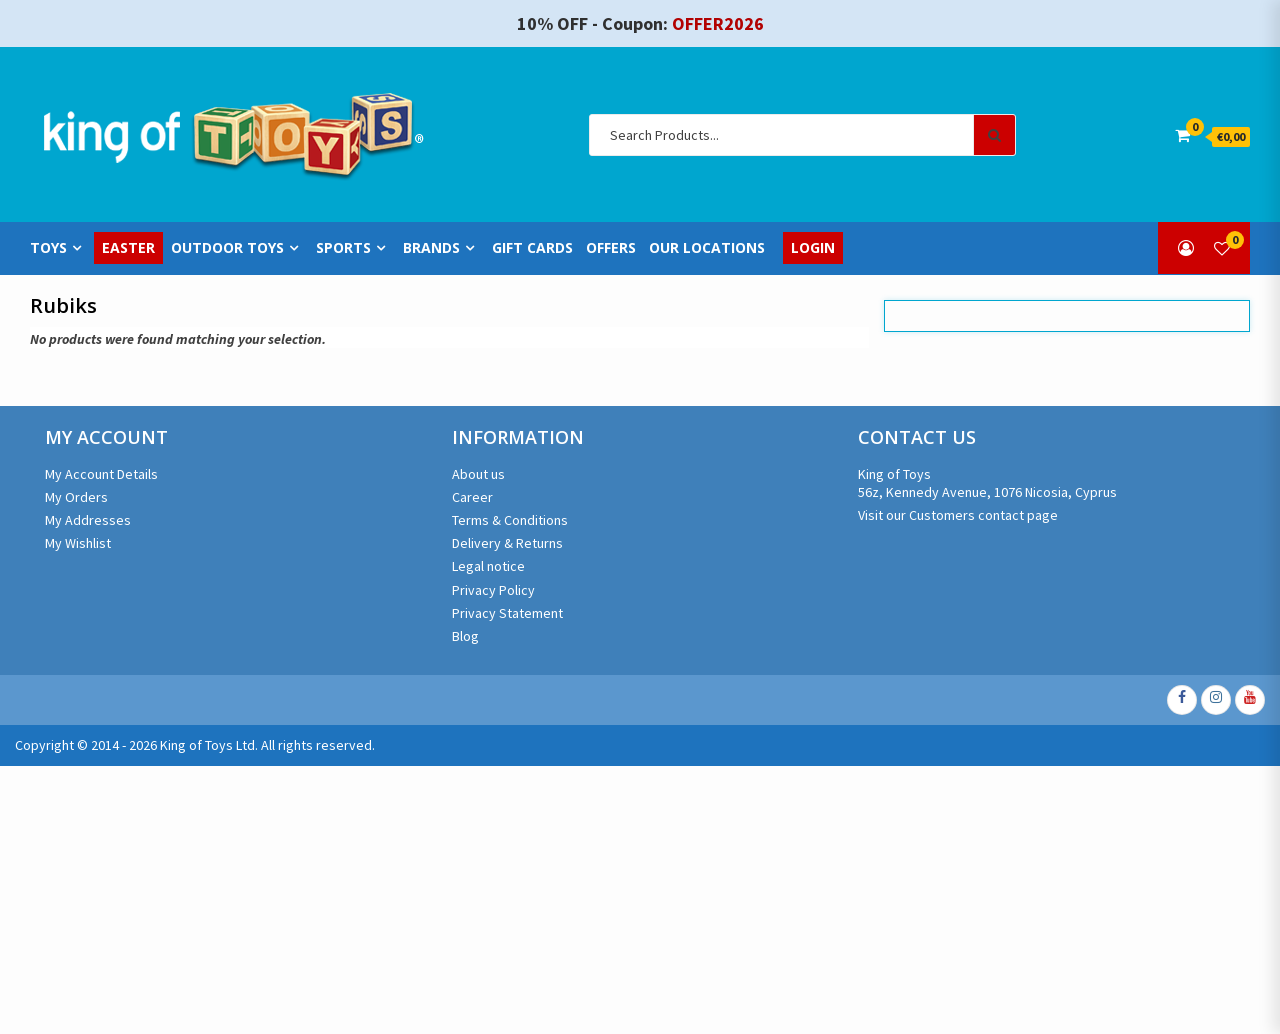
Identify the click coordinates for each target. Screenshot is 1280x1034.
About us (478, 474)
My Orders (76, 497)
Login (813, 248)
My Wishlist (78, 543)
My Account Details (101, 474)
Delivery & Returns (507, 543)
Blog (465, 636)
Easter (128, 248)
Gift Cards (532, 248)
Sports (343, 248)
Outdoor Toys (227, 248)
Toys (48, 248)
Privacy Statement (507, 613)
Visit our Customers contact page (958, 515)
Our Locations (707, 248)
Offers (611, 248)
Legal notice (488, 566)
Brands (431, 248)
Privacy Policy (493, 590)
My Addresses (88, 520)
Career (472, 497)
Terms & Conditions (510, 520)
